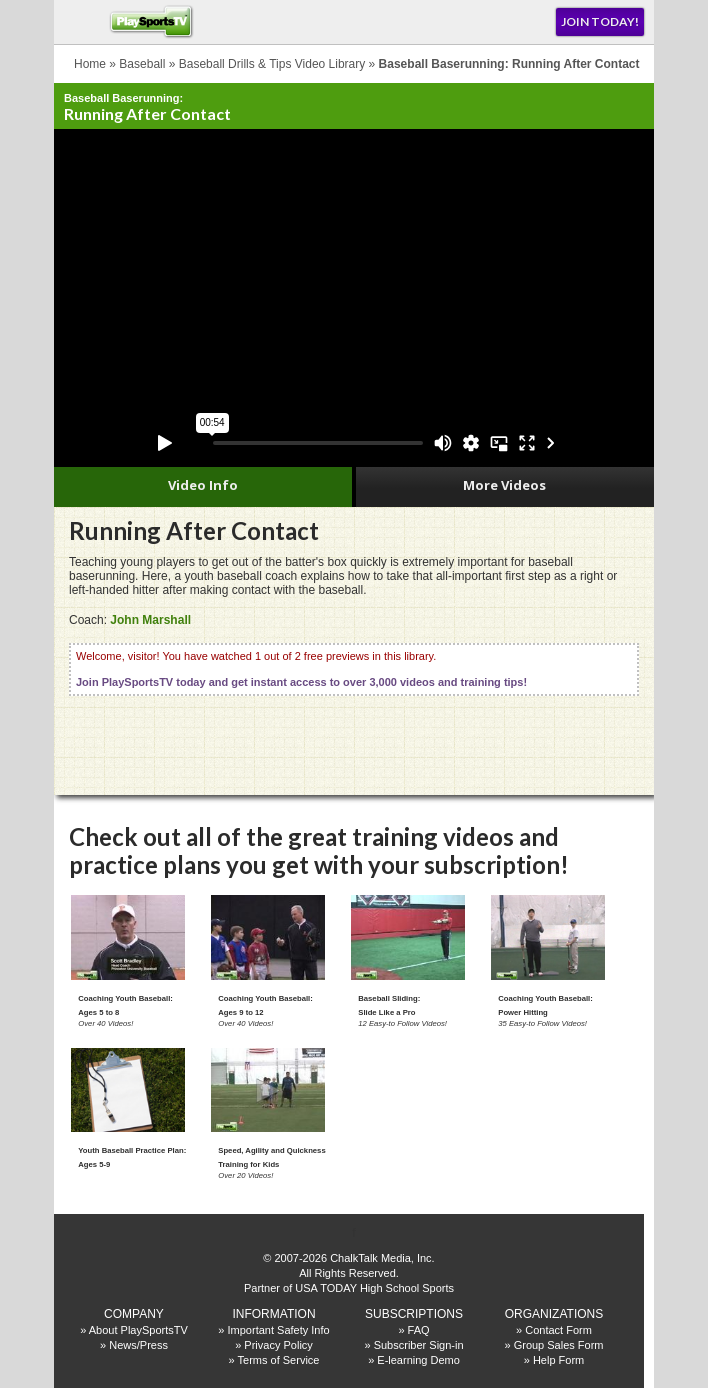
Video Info (203, 485)
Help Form (558, 1360)
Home (90, 64)
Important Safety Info (279, 1330)
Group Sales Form (559, 1345)
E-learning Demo (418, 1360)
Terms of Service (279, 1360)
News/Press (138, 1345)
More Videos (504, 485)
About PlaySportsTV (138, 1330)
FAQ (419, 1330)
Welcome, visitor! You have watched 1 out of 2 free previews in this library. (301, 669)
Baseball (142, 64)
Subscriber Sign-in (419, 1345)
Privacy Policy (278, 1345)
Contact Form (558, 1330)
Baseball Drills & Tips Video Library (272, 64)
